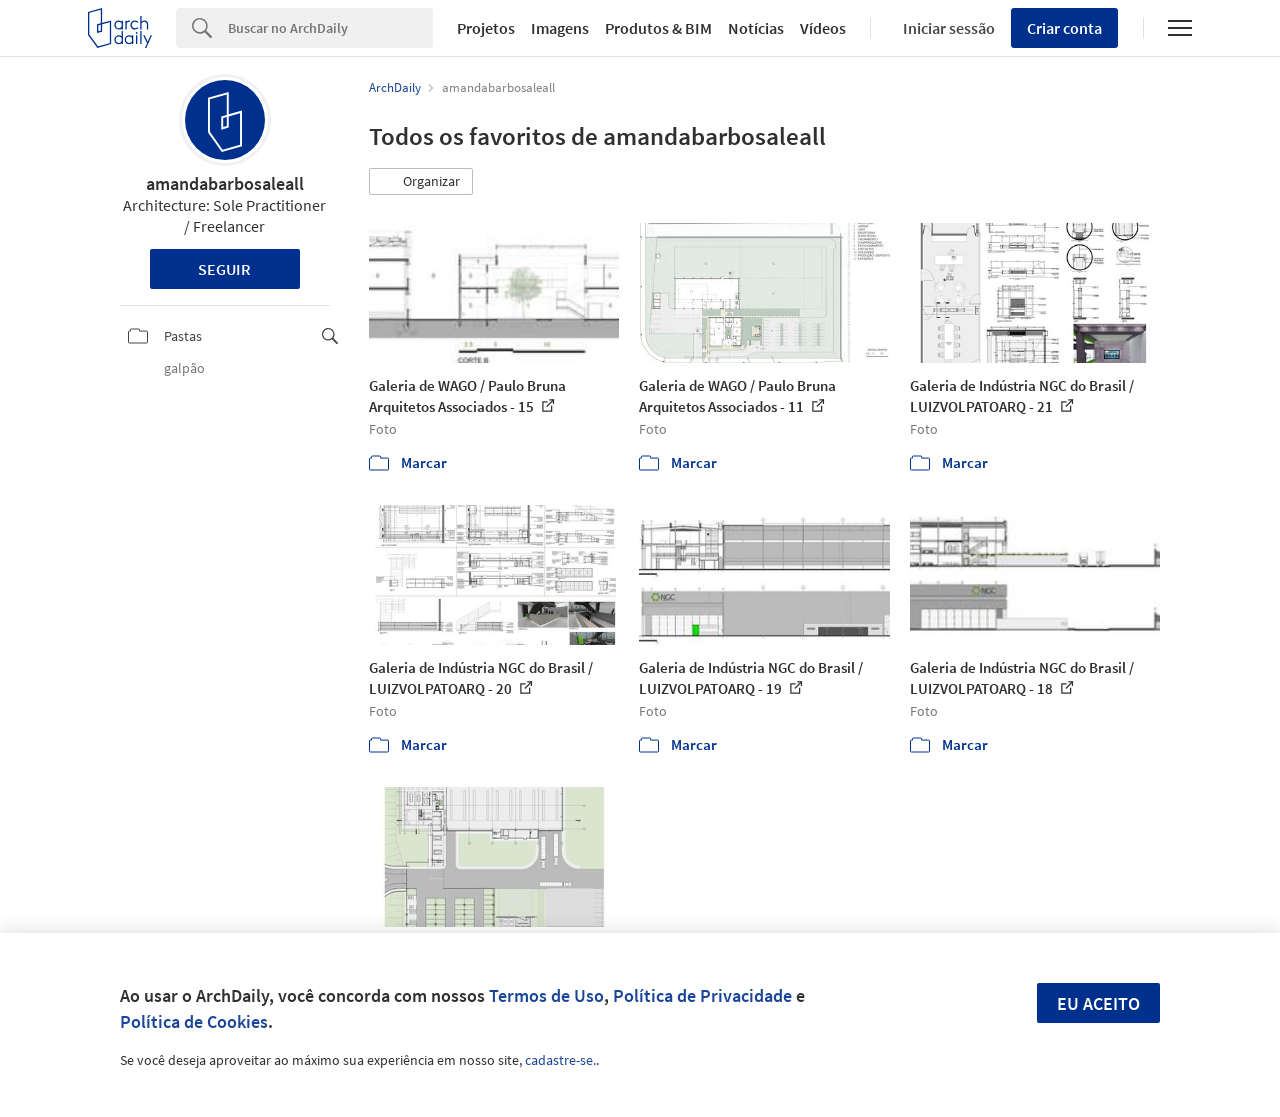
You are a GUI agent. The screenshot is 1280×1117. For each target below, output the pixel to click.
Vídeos (823, 28)
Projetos (486, 28)
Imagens (560, 28)
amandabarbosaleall (225, 183)
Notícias (756, 28)
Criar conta (1064, 28)
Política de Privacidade (702, 995)
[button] (421, 182)
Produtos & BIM (658, 28)
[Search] (330, 28)
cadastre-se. (560, 1060)
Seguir (224, 269)
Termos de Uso (546, 995)
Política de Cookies (194, 1021)
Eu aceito (1098, 1003)
